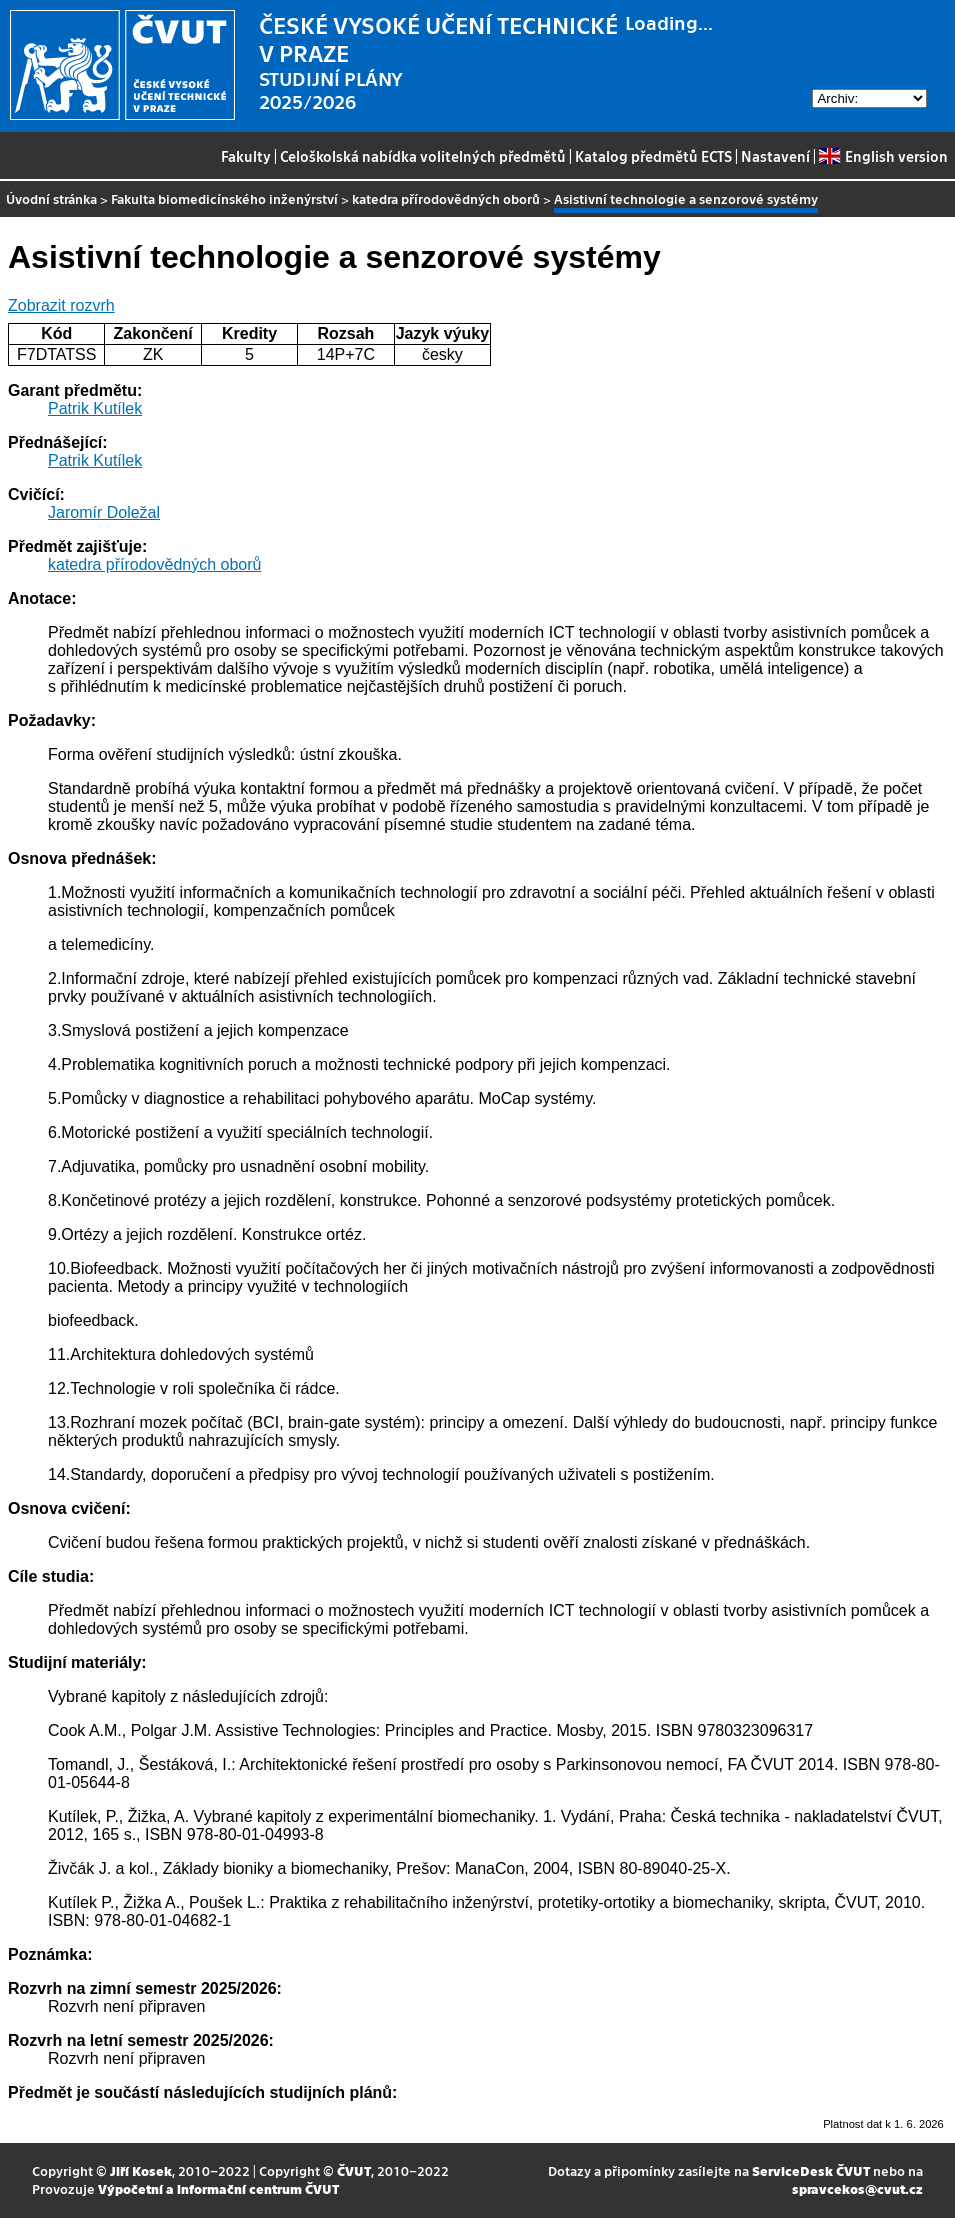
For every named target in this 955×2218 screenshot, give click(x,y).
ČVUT (354, 2170)
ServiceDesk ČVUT (811, 2170)
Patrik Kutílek (95, 408)
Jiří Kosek (141, 2170)
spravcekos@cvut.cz (857, 2188)
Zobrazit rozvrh (61, 305)
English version (883, 156)
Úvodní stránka (51, 198)
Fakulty (246, 156)
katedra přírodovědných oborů (446, 198)
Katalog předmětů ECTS (653, 156)
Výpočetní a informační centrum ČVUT (218, 2188)
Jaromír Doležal (104, 512)
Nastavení (775, 156)
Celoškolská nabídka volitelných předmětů (423, 156)
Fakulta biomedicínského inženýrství (224, 198)
